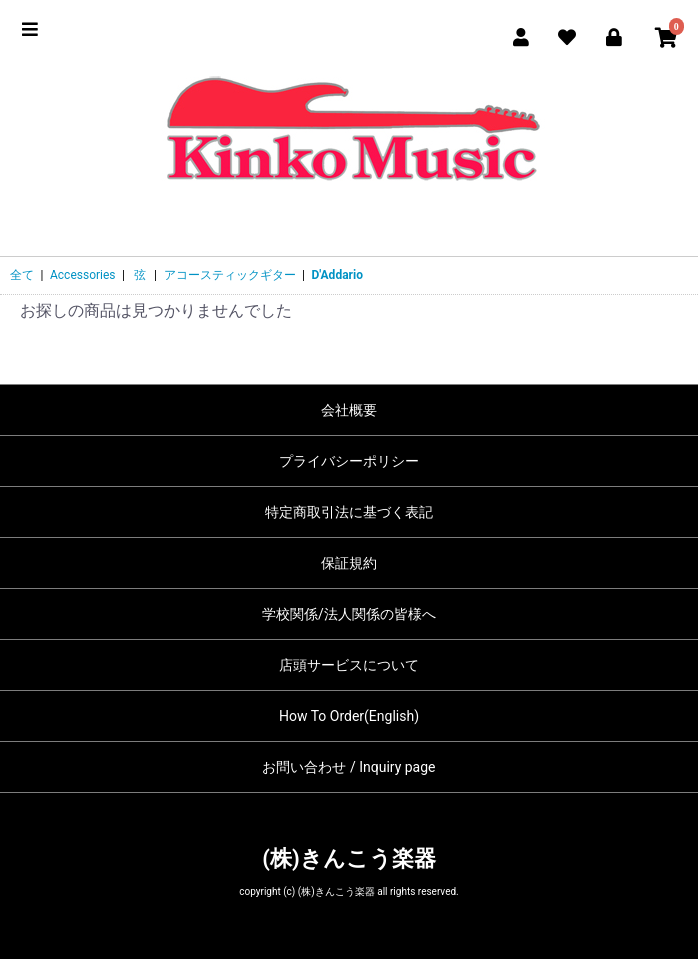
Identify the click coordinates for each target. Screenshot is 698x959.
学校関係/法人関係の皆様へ (349, 614)
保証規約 (349, 563)
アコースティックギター (230, 275)
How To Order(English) (349, 716)
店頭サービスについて (349, 665)
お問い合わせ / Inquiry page (348, 767)
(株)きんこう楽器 (348, 858)
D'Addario (337, 275)
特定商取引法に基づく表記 (349, 512)
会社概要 (349, 410)
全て (22, 275)
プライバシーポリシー (349, 461)
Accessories (83, 275)
